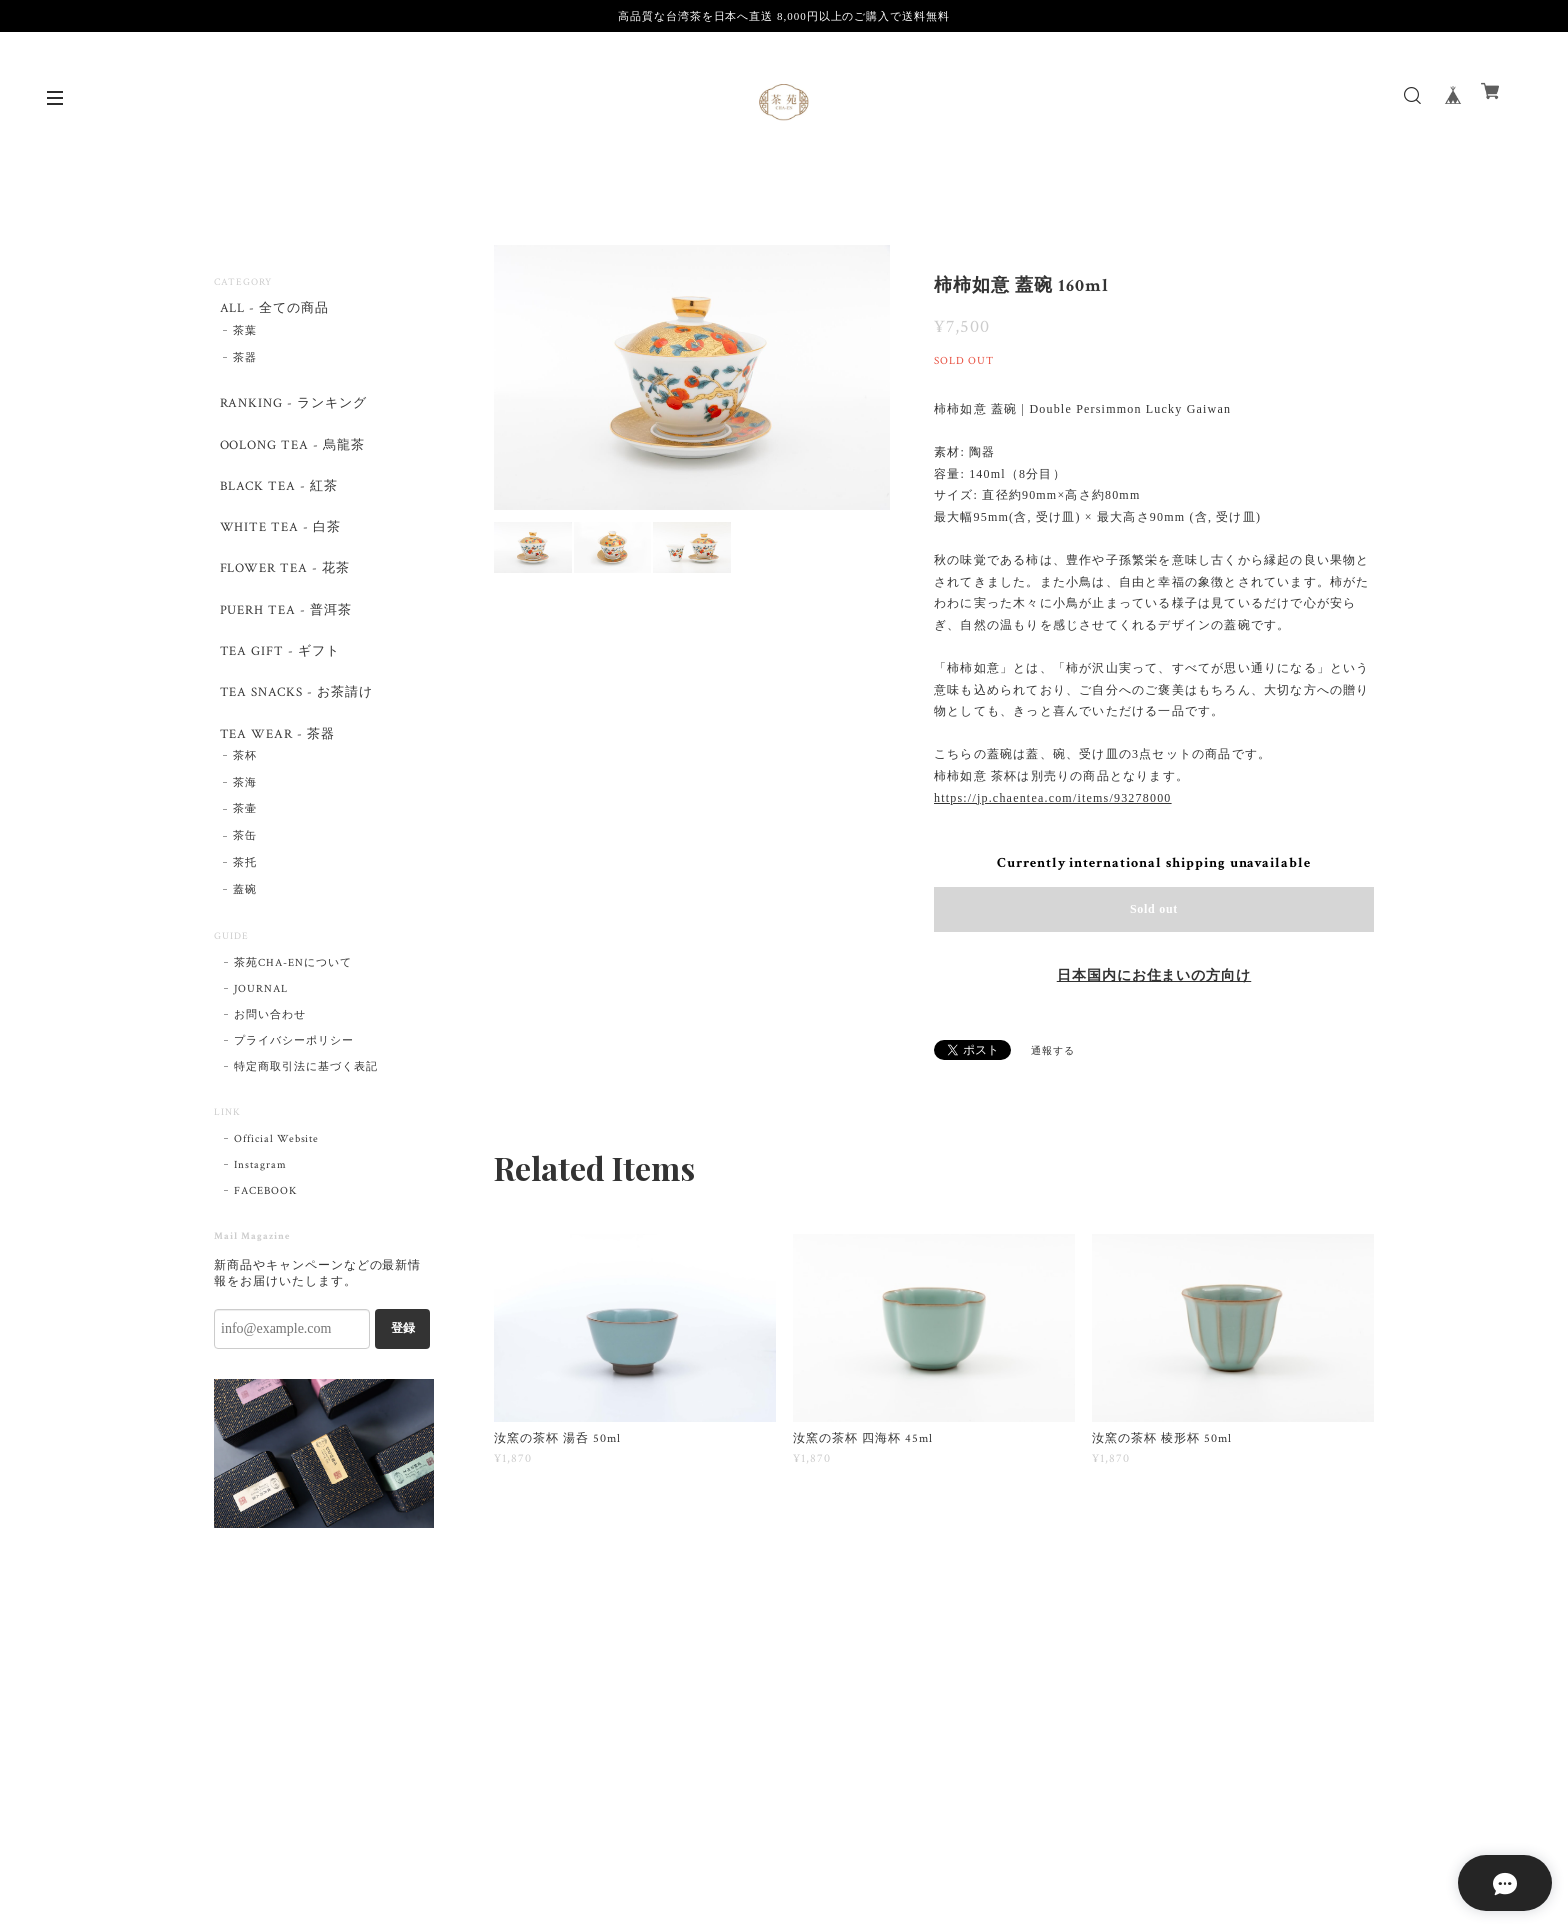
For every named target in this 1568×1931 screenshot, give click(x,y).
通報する (1053, 1051)
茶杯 (245, 811)
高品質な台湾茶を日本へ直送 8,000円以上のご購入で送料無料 (784, 16)
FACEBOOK (265, 1246)
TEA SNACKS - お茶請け (295, 737)
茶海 (245, 838)
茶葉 (245, 336)
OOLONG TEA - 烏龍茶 (291, 457)
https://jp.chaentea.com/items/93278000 (1053, 798)
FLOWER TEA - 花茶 (283, 597)
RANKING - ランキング (292, 410)
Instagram (260, 1220)
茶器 (245, 363)
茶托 (245, 918)
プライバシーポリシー (294, 1096)
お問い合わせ (270, 1070)
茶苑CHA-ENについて (293, 1018)
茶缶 (245, 891)
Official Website (276, 1194)
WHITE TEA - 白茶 (277, 550)
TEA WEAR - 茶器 (274, 784)
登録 (403, 1383)
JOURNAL (261, 1044)
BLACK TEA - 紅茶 (275, 503)
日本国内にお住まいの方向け (1154, 976)
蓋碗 (245, 945)
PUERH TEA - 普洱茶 (284, 644)
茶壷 (245, 865)
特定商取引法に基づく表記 (306, 1122)
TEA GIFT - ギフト (277, 691)
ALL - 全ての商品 (272, 309)
